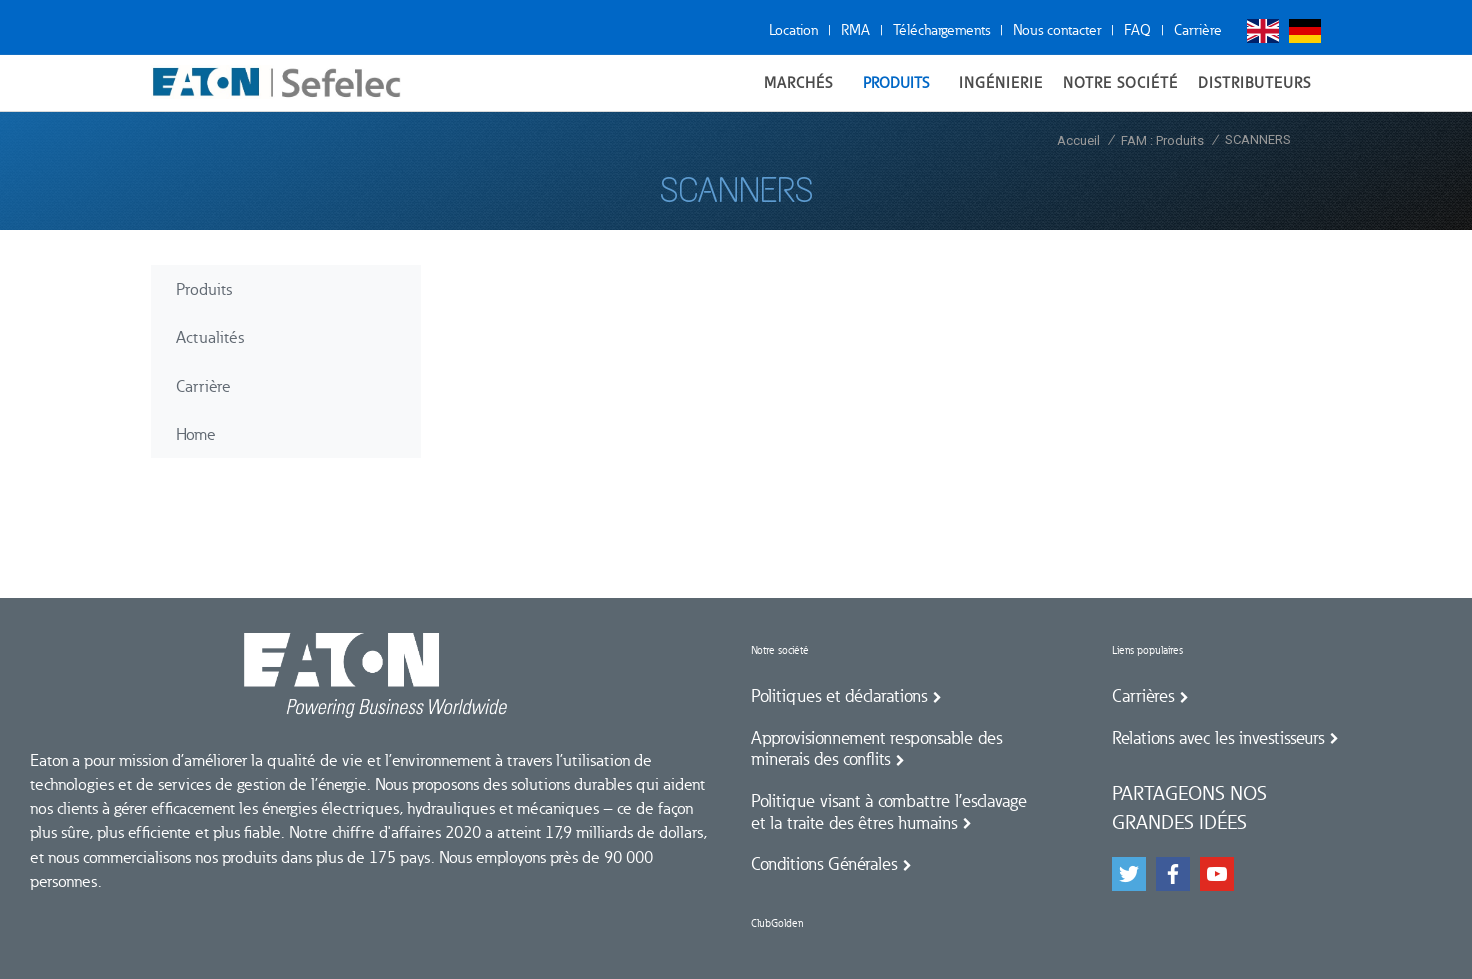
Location (793, 30)
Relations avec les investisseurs (1218, 738)
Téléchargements (941, 30)
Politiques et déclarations (839, 696)
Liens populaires (1147, 650)
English (1263, 31)
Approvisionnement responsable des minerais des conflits (876, 749)
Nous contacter (1057, 30)
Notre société (780, 650)
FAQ (1137, 30)
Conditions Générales (824, 864)
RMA (855, 30)
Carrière (1198, 30)
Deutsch (1305, 31)
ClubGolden (777, 923)
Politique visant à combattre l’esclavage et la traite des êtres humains (889, 812)
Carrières (1143, 696)
